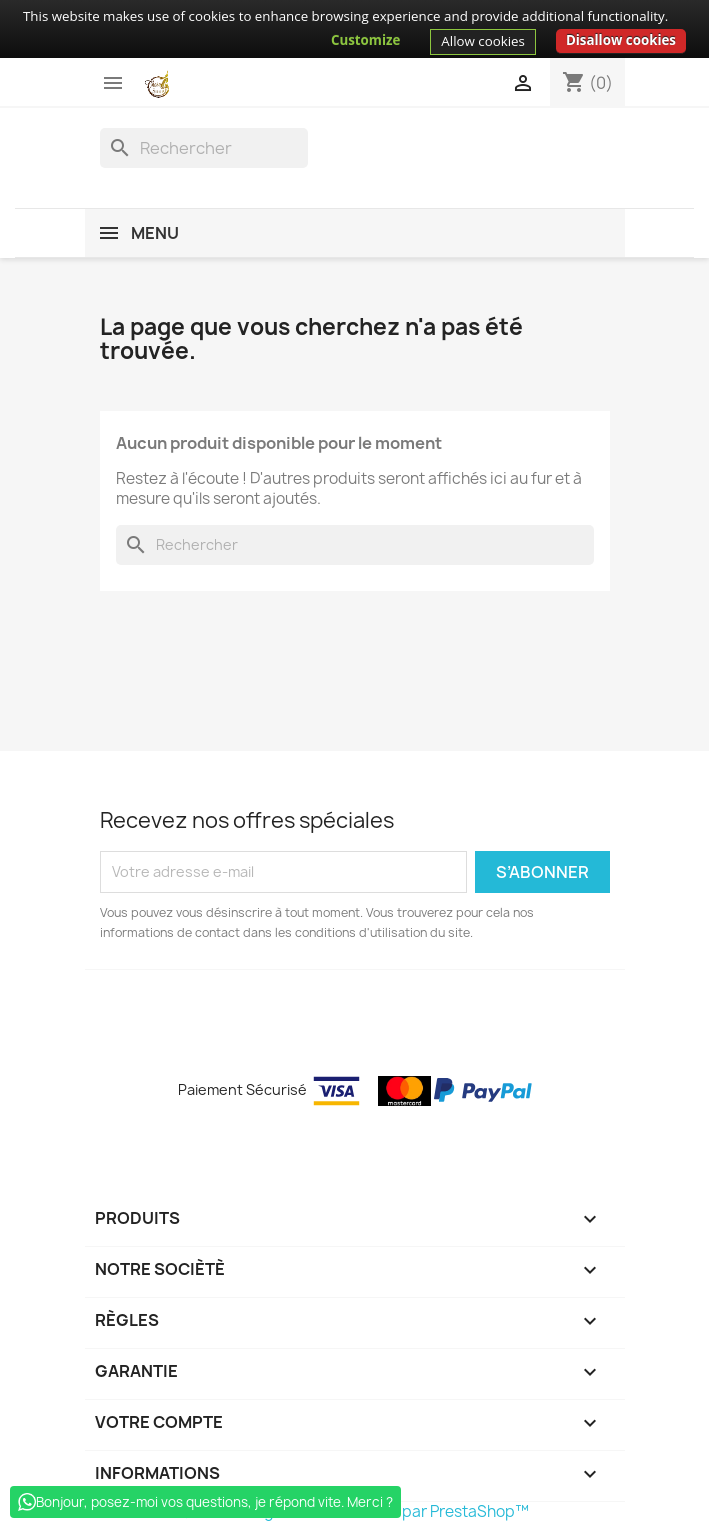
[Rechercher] (204, 148)
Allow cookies (483, 41)
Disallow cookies (621, 40)
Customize (365, 40)
